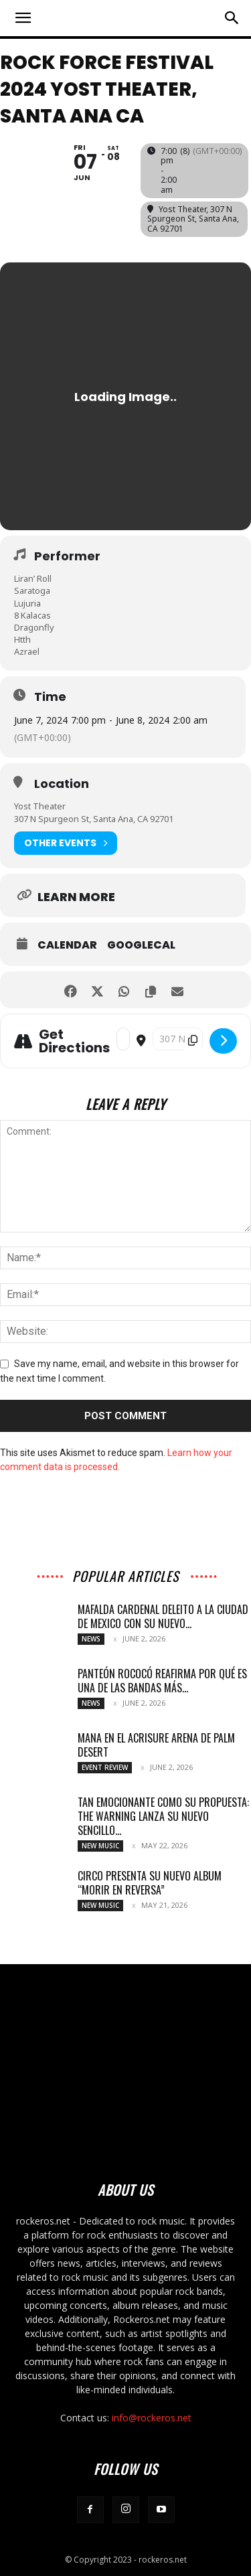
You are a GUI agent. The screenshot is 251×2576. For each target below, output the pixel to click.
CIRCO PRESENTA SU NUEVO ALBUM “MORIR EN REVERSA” (150, 1883)
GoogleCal (141, 945)
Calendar (67, 945)
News (91, 1638)
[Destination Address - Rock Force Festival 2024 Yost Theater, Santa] (178, 1039)
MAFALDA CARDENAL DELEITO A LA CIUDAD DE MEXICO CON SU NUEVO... (163, 1616)
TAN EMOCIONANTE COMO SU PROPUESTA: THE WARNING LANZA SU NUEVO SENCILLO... (163, 1816)
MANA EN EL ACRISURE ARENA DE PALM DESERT (156, 1745)
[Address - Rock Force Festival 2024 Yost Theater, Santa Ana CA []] (123, 1039)
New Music (100, 1845)
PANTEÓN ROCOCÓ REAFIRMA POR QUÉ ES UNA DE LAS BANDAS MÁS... (162, 1681)
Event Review (105, 1767)
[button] (22, 18)
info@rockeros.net (151, 2417)
